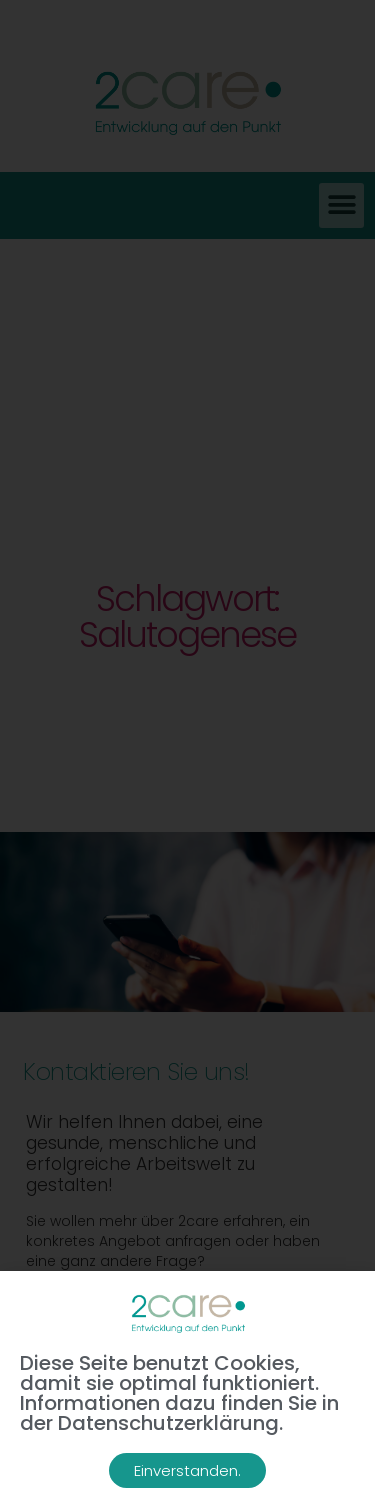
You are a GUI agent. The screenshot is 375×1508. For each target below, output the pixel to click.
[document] (187, 754)
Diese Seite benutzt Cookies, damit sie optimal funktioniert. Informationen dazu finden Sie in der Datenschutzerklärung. (179, 1393)
